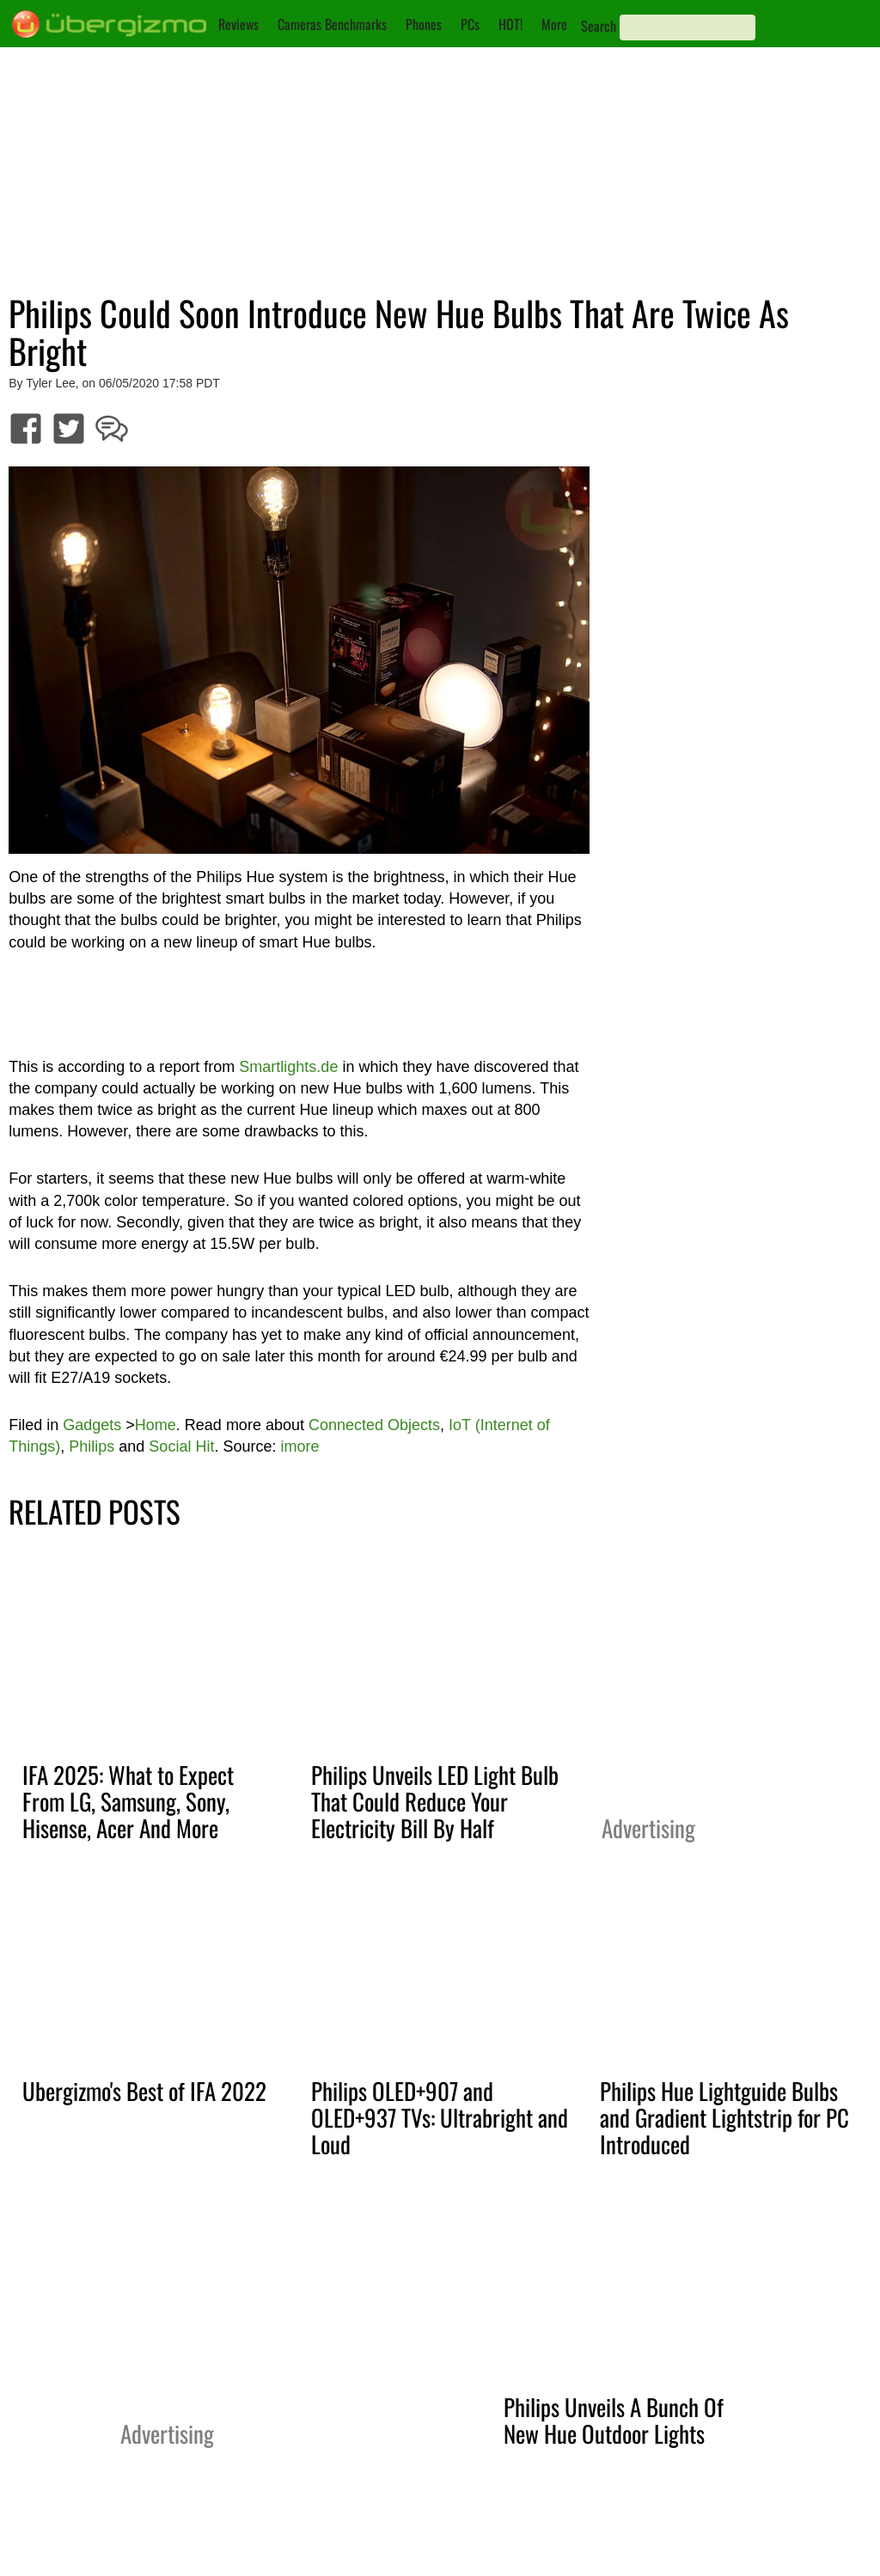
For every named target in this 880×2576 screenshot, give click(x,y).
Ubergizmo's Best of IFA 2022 (144, 2091)
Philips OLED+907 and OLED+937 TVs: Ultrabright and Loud (439, 2117)
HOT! (510, 24)
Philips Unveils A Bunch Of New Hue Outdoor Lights (614, 2420)
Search (598, 25)
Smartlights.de (288, 1066)
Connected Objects (374, 1425)
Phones (424, 24)
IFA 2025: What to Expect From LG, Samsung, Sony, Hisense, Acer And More (128, 1801)
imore (299, 1446)
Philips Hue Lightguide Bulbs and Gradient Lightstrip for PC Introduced (724, 2117)
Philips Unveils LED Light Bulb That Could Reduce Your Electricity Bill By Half (435, 1801)
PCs (470, 24)
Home (155, 1425)
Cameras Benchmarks (332, 24)
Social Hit (181, 1446)
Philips (91, 1446)
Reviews (238, 24)
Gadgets (92, 1425)
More (554, 24)
